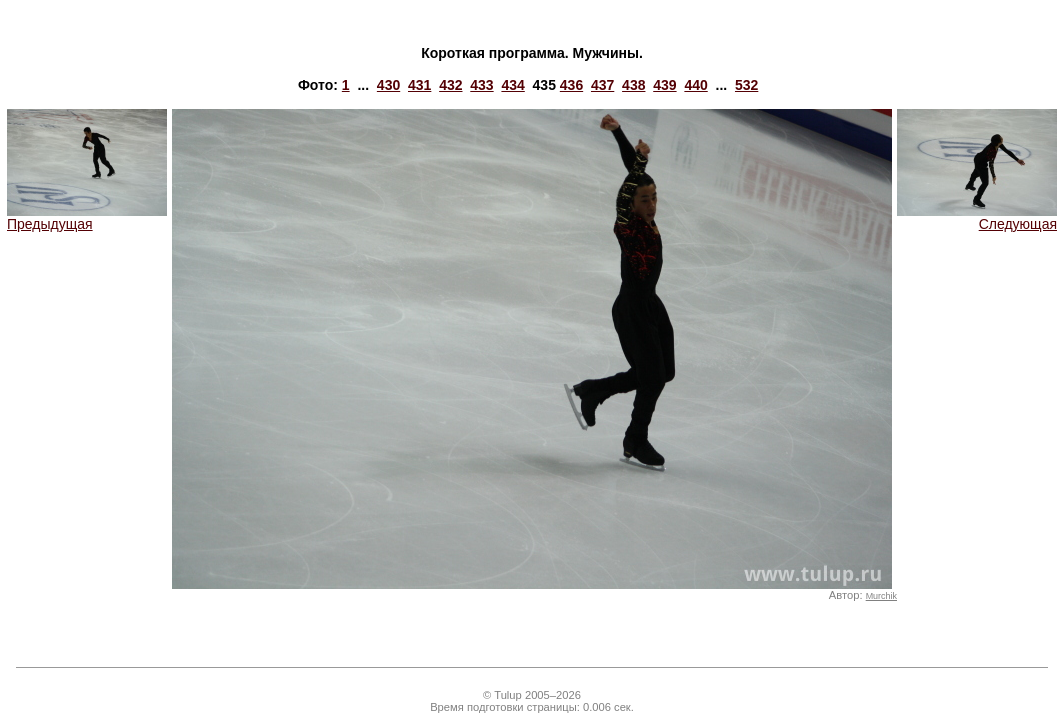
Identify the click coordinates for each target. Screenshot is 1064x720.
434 (512, 85)
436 (571, 85)
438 (633, 85)
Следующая (977, 217)
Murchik (881, 596)
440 (695, 85)
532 (746, 85)
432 (450, 85)
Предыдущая (87, 217)
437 (602, 85)
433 (481, 85)
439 (664, 85)
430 (388, 85)
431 (419, 85)
